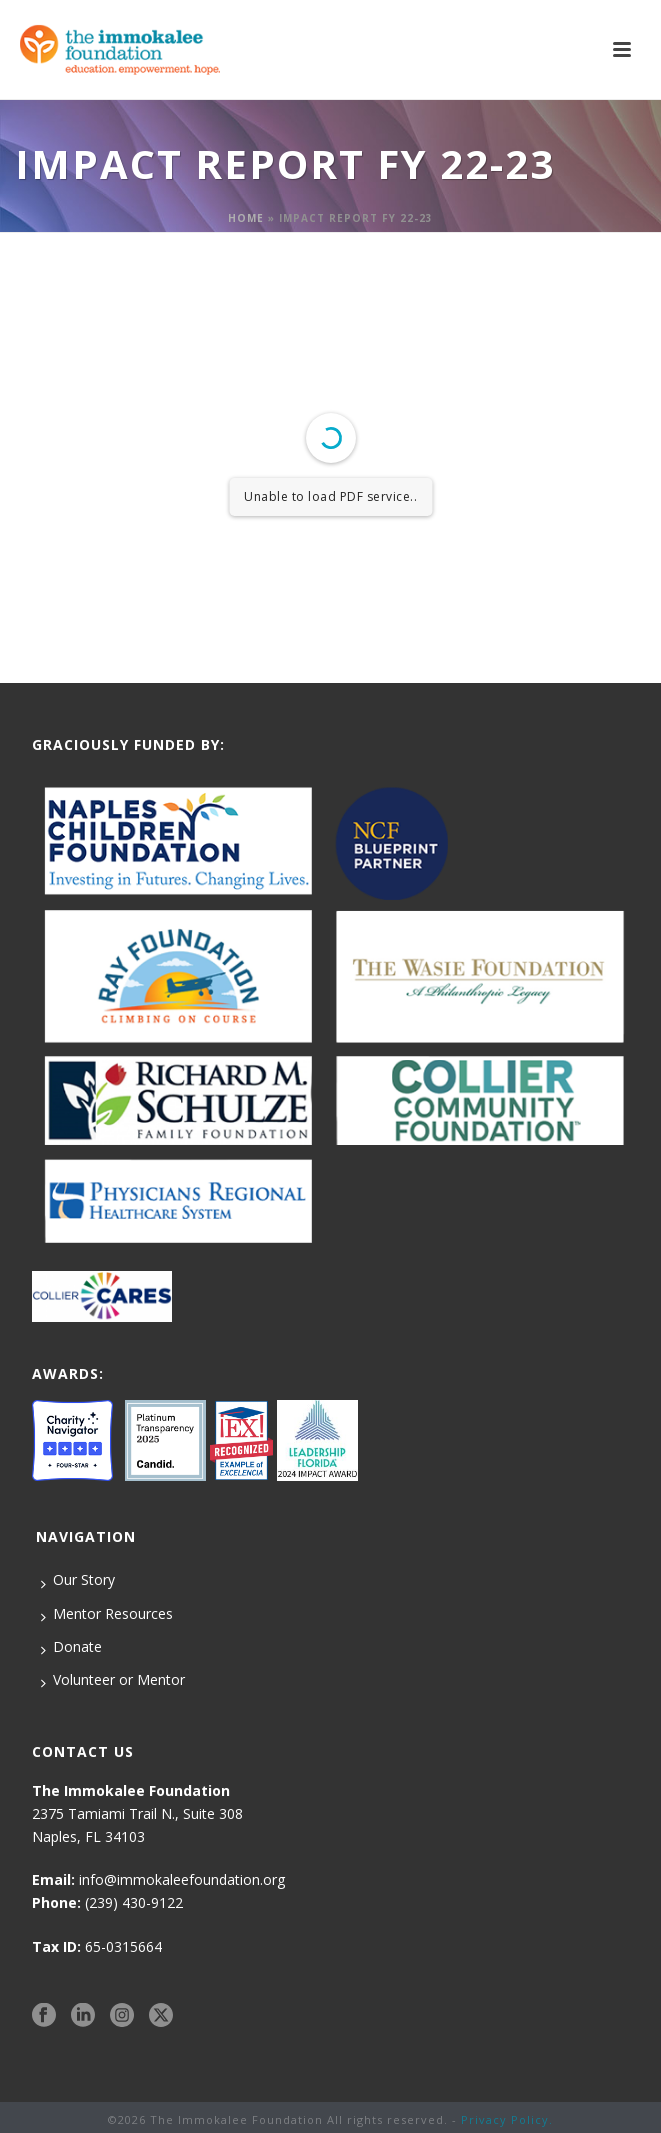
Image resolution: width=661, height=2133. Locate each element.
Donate (71, 1647)
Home (246, 218)
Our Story (78, 1580)
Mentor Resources (107, 1614)
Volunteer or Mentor (113, 1680)
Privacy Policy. (507, 2119)
